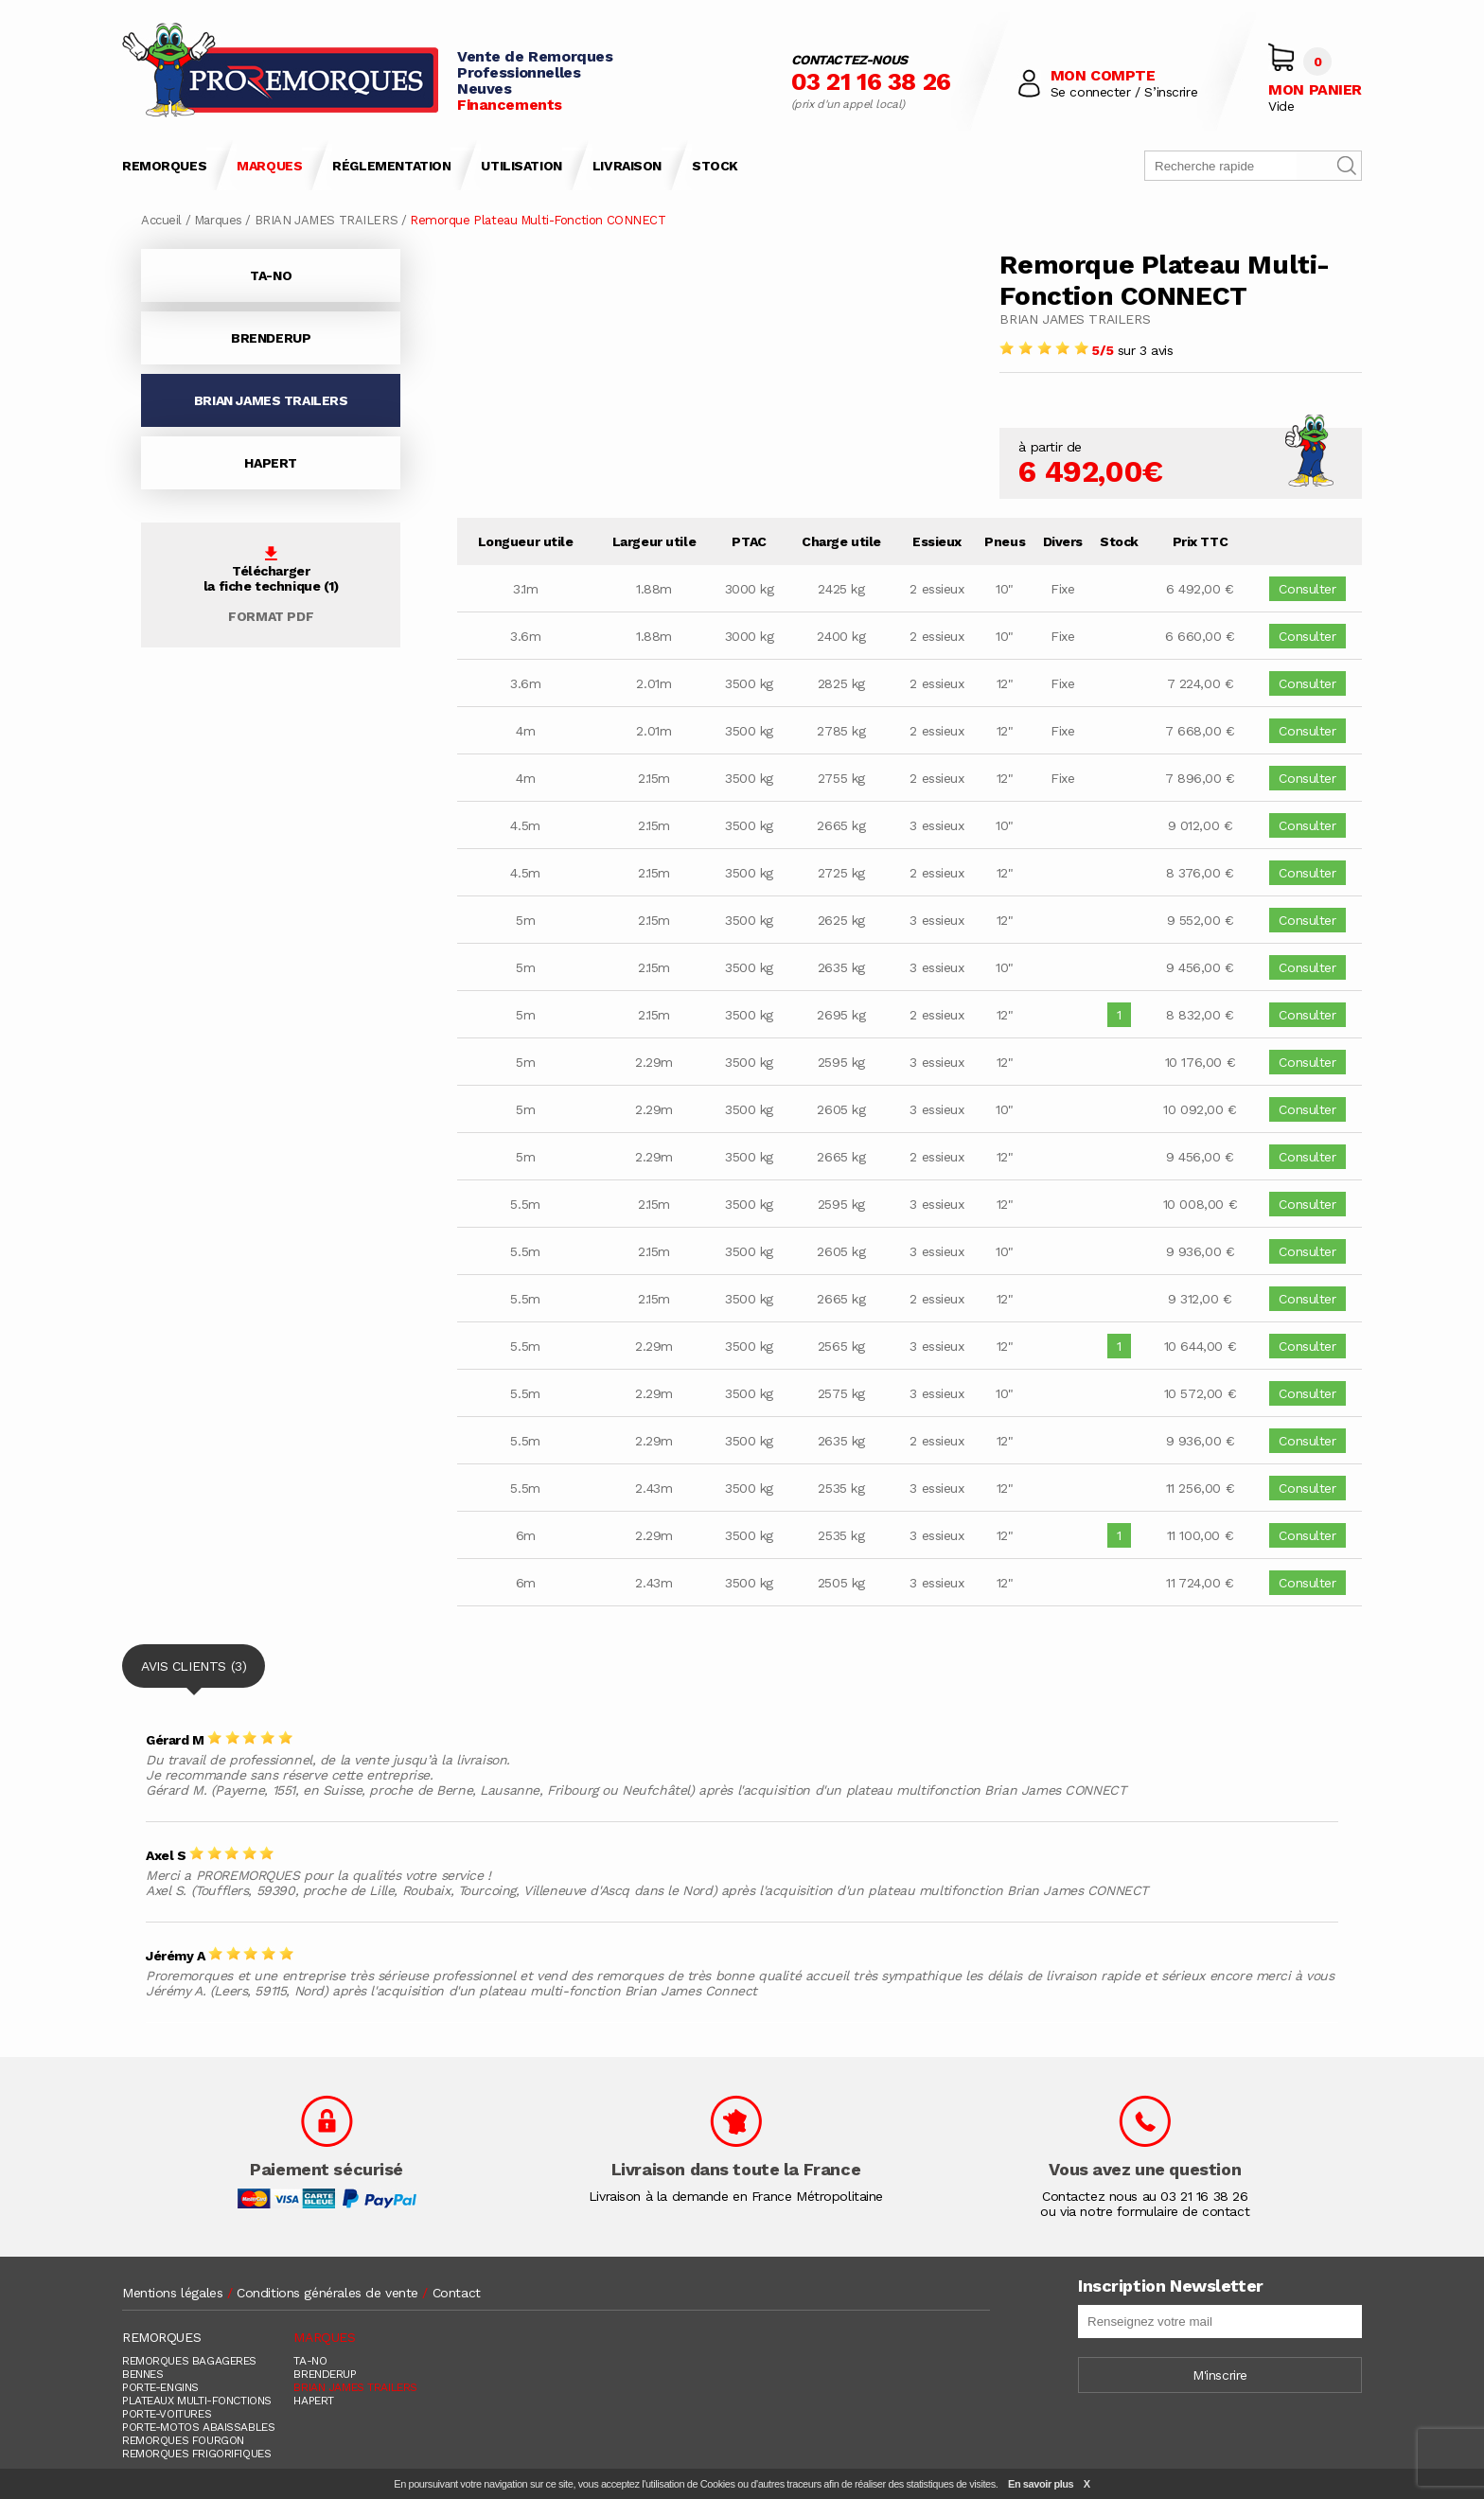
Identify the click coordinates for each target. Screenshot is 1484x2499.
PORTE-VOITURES (166, 2413)
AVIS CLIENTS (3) (193, 1673)
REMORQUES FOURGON (183, 2440)
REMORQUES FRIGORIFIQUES (196, 2453)
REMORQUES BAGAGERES (189, 2360)
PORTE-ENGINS (160, 2387)
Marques (218, 220)
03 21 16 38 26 (871, 81)
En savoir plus (1040, 2484)
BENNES (142, 2374)
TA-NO (271, 275)
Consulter (1307, 588)
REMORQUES (164, 165)
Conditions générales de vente (327, 2292)
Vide (1281, 106)
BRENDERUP (270, 338)
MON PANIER (1315, 89)
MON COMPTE (1103, 75)
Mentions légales (172, 2292)
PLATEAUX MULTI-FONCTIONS (197, 2400)
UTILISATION (521, 165)
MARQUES (269, 165)
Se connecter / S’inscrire (1124, 91)
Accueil (161, 220)
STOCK (715, 165)
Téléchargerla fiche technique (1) (271, 585)
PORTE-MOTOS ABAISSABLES (198, 2427)
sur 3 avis (1086, 350)
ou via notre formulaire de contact (1144, 2211)
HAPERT (270, 462)
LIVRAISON (627, 165)
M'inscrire (1219, 2375)
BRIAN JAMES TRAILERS (326, 220)
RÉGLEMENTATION (391, 165)
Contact (457, 2292)
